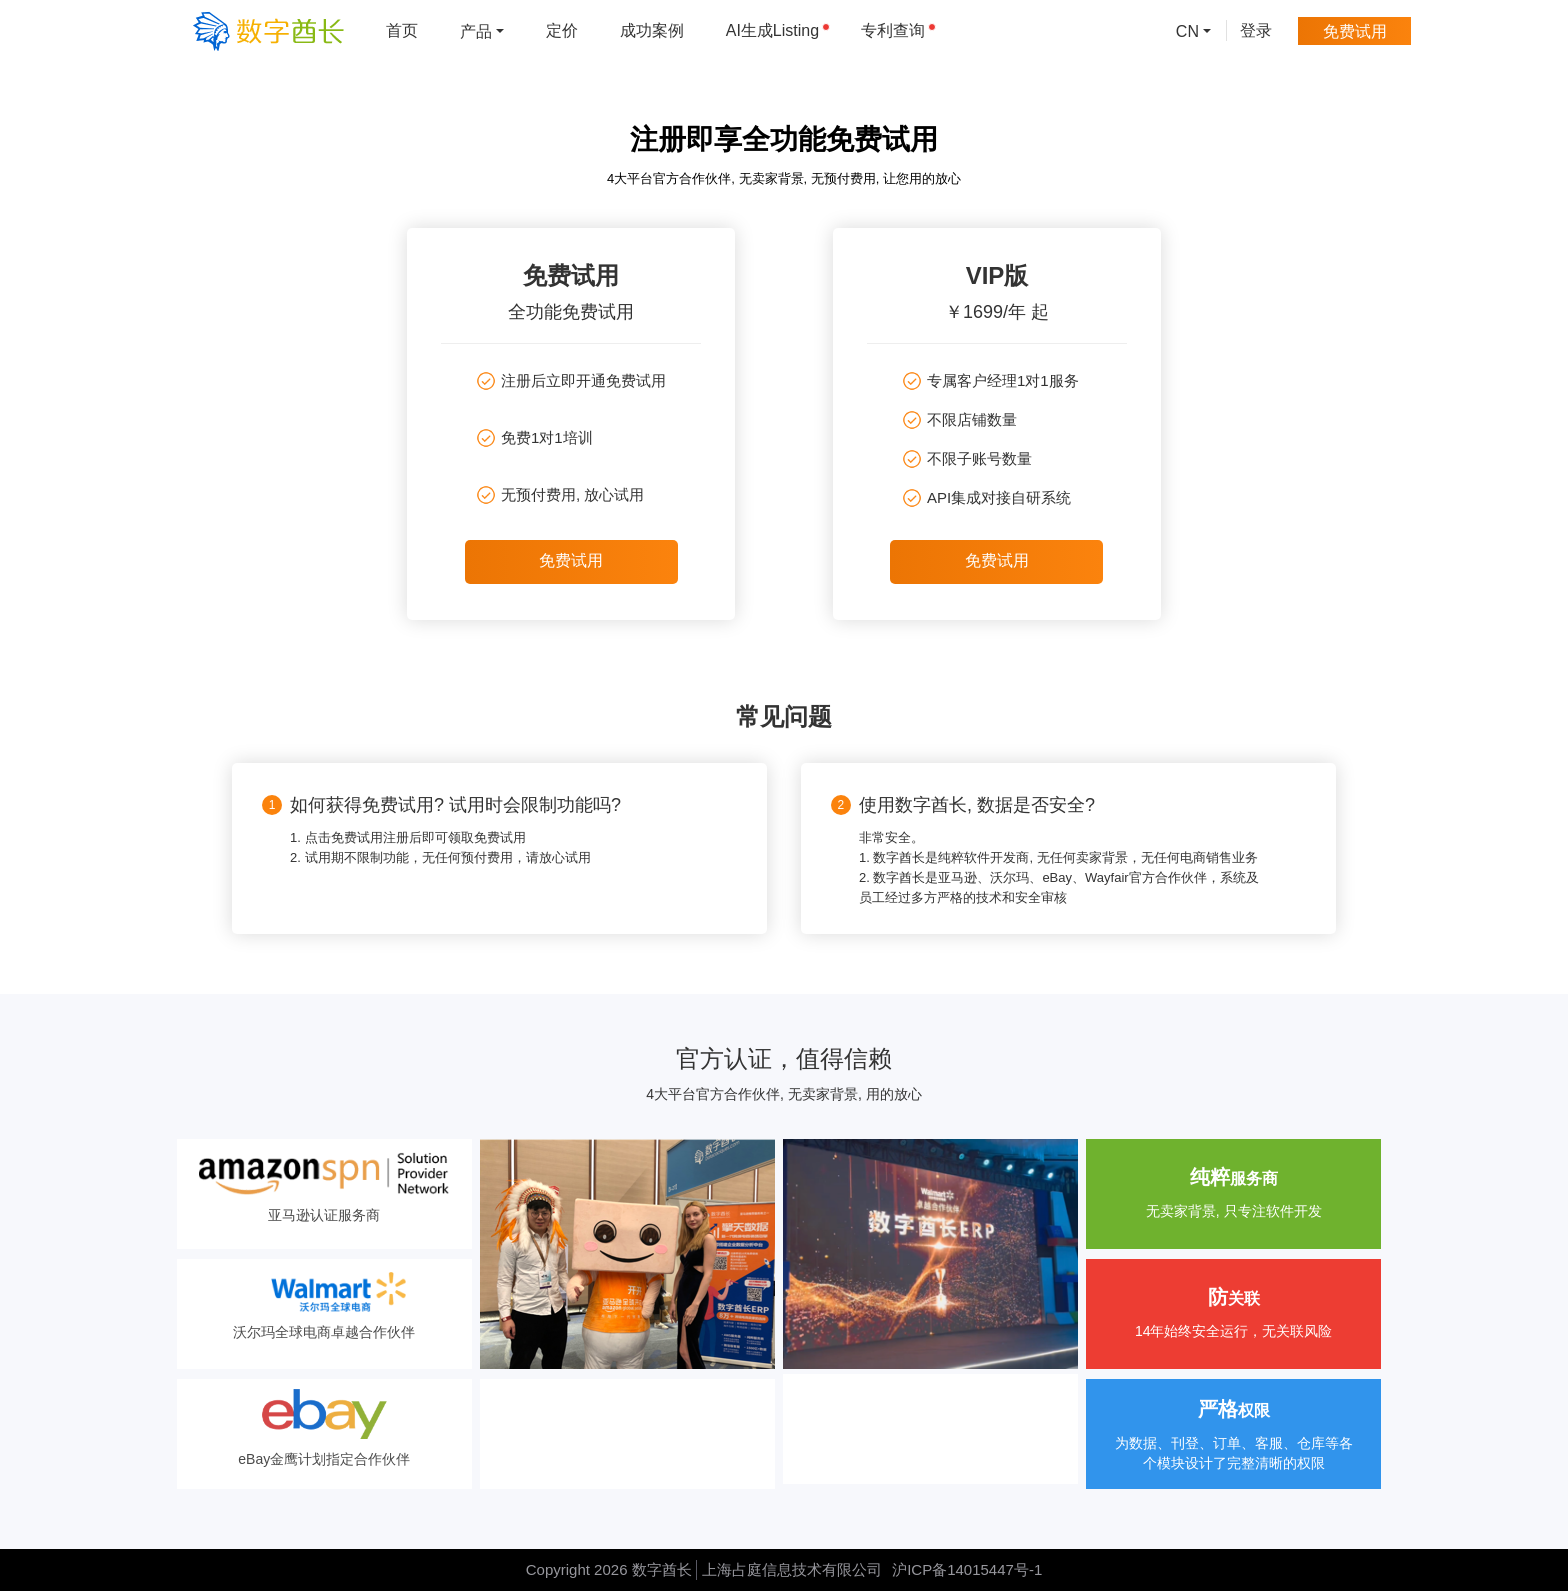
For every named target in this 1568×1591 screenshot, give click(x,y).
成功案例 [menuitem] (652, 30)
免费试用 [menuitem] (1355, 30)
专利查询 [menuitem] (898, 30)
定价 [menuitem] (562, 30)
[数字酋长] (268, 30)
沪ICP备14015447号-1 (967, 1569)
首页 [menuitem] (402, 30)
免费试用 (571, 560)
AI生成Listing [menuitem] (778, 30)
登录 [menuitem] (1256, 30)
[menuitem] (482, 30)
